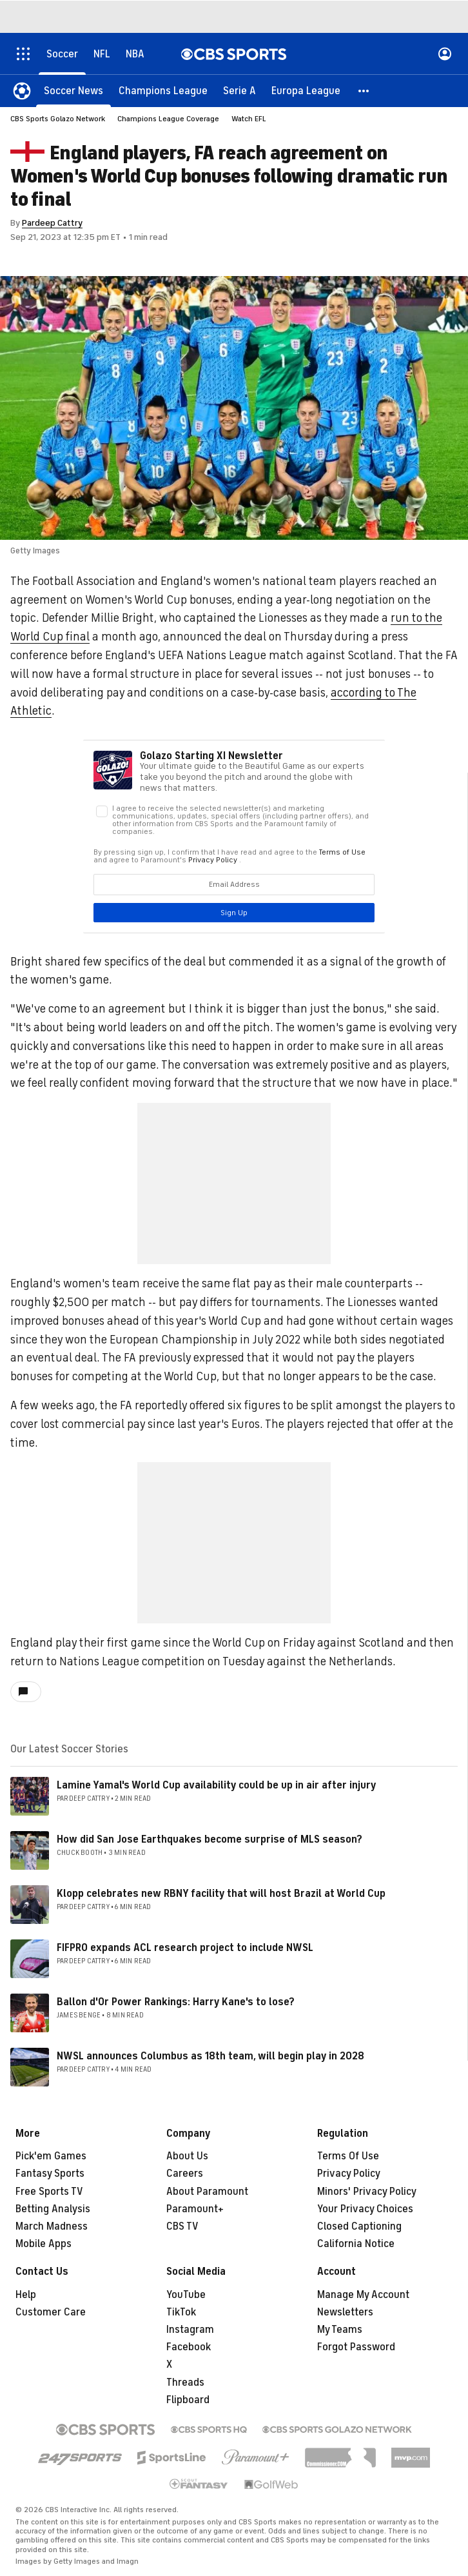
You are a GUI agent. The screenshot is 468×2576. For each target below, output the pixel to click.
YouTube (186, 2294)
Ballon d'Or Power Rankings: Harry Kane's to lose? (176, 2002)
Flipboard (188, 2399)
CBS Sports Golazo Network (57, 118)
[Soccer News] (73, 90)
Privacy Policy (348, 2173)
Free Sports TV (49, 2191)
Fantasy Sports (49, 2173)
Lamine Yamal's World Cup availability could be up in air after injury (216, 1785)
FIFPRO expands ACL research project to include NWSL (185, 1947)
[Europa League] (306, 90)
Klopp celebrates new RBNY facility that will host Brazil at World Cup (221, 1893)
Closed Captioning (359, 2226)
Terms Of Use (348, 2156)
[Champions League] (163, 90)
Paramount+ (195, 2209)
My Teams (339, 2329)
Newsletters (345, 2312)
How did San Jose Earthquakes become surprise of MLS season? (209, 1839)
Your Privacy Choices (365, 2209)
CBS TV (182, 2226)
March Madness (51, 2226)
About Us (187, 2156)
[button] (364, 90)
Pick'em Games (50, 2156)
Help (25, 2294)
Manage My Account (363, 2294)
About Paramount (207, 2191)
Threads (185, 2382)
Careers (184, 2173)
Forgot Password (356, 2347)
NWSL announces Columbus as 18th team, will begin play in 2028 (210, 2056)
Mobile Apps (43, 2243)
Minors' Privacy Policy (366, 2191)
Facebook (188, 2347)
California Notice (356, 2243)
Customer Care (50, 2312)
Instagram (190, 2329)
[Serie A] (239, 90)
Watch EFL (248, 118)
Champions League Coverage (168, 118)
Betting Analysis (52, 2209)
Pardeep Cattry (52, 222)
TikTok (181, 2312)
